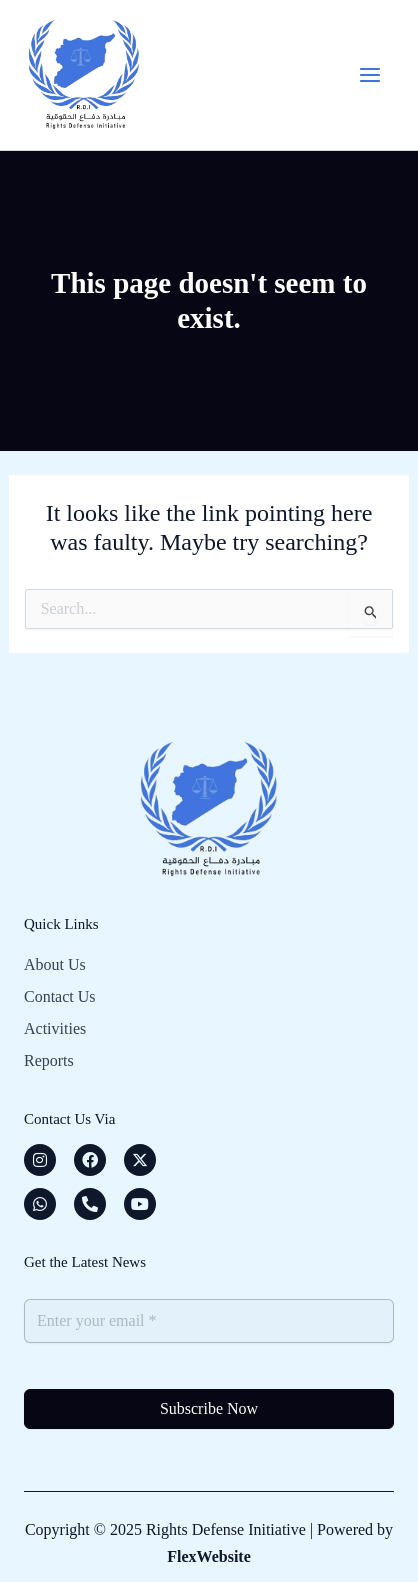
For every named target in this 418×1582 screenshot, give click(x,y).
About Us (55, 964)
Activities (55, 1028)
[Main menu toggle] (370, 75)
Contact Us (60, 996)
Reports (49, 1060)
